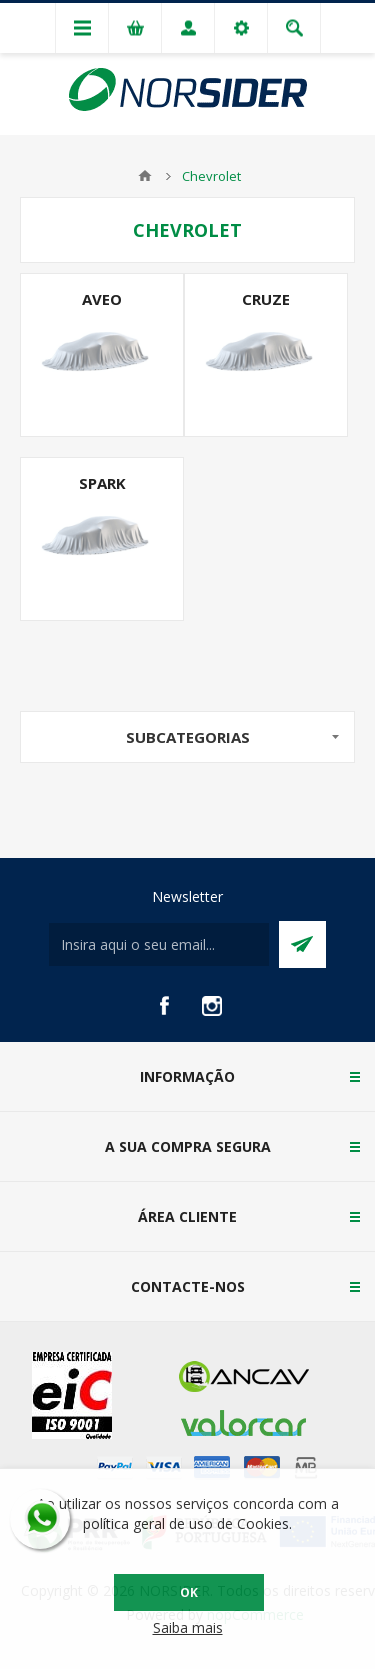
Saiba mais (188, 1627)
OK (189, 1592)
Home (145, 176)
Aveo (102, 299)
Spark (102, 483)
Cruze (266, 299)
